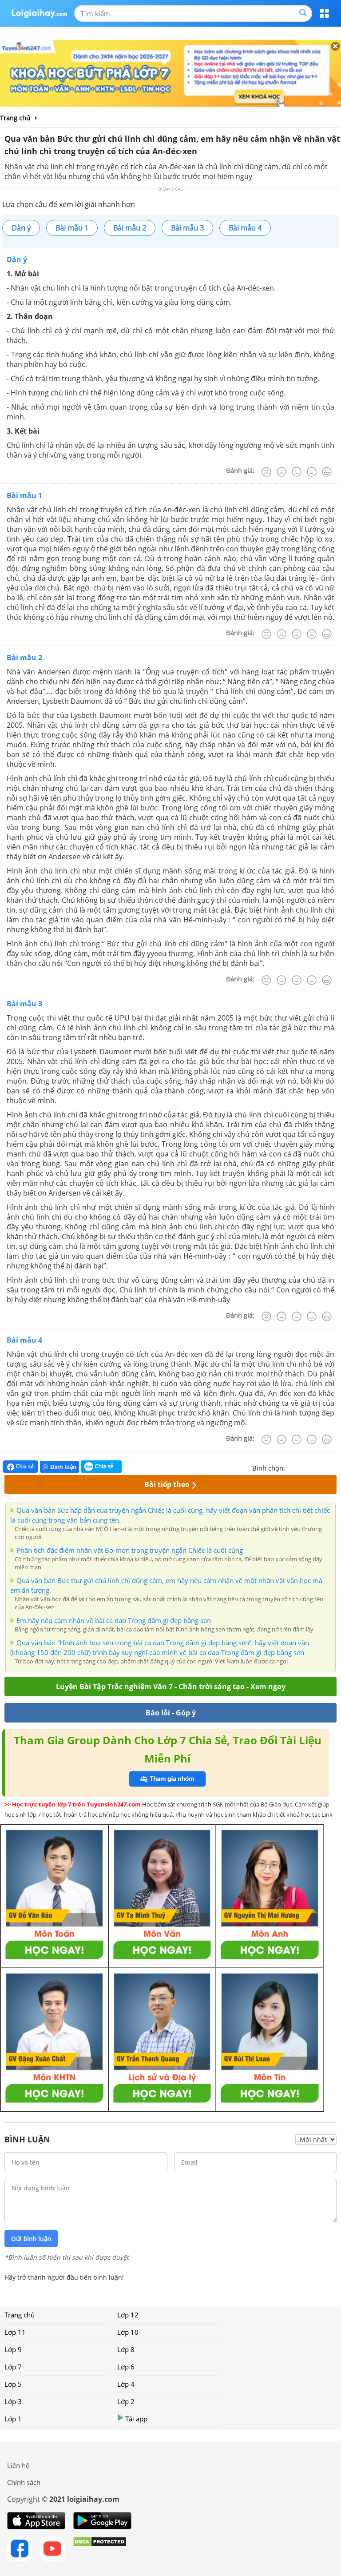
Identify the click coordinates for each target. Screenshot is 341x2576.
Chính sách (23, 2482)
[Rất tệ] (266, 472)
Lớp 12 (128, 2314)
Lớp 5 (13, 2384)
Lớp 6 (126, 2366)
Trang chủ (19, 2314)
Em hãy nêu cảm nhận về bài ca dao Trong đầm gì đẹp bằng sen (113, 1620)
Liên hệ (18, 2465)
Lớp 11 (15, 2332)
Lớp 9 (13, 2349)
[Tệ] (281, 472)
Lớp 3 (13, 2401)
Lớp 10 (128, 2332)
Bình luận (59, 1466)
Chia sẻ (20, 1467)
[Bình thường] (296, 472)
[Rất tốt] (327, 472)
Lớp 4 (126, 2384)
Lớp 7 (13, 2366)
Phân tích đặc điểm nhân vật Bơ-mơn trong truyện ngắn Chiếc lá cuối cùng (129, 1550)
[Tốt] (311, 472)
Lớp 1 (13, 2418)
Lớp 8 (126, 2349)
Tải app (132, 2418)
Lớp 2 (126, 2401)
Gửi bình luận (31, 2238)
